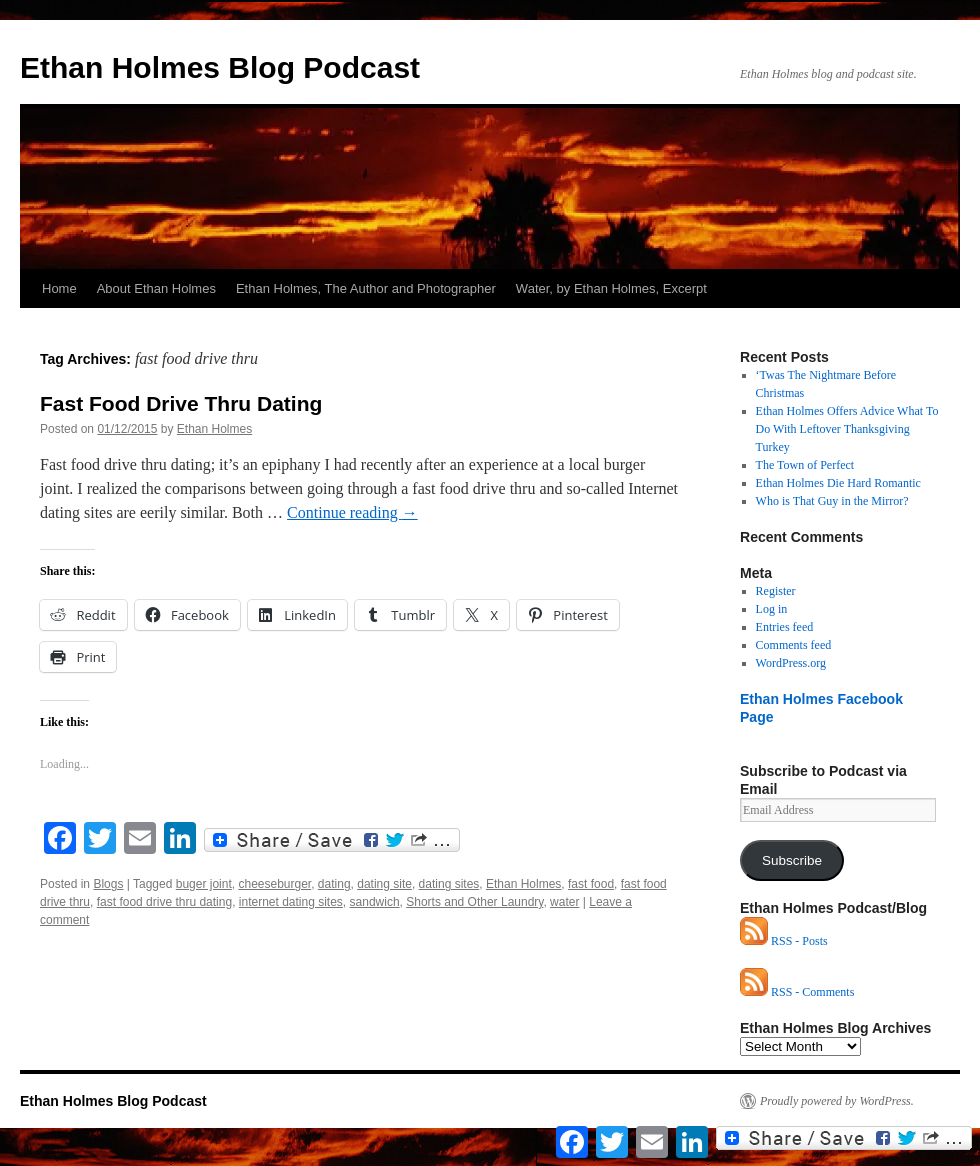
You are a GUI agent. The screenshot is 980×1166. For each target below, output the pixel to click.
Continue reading (352, 512)
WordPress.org (791, 663)
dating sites (449, 884)
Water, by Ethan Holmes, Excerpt (611, 288)
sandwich (375, 902)
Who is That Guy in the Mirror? (832, 501)
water (564, 902)
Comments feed (794, 645)
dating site (384, 884)
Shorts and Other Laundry (474, 902)
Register (776, 591)
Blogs (108, 884)
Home (59, 288)
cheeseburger (274, 884)
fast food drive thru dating (164, 902)
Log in (772, 609)
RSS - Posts (784, 941)
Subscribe (792, 860)
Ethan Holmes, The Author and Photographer (366, 288)
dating (334, 884)
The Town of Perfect (805, 465)
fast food (591, 884)
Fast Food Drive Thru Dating (181, 403)
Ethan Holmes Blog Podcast (220, 67)
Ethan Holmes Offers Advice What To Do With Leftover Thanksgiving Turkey (847, 429)
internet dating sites (291, 902)
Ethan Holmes (214, 429)
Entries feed (785, 627)
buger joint (204, 884)
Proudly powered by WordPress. (837, 1101)
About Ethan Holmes (156, 288)
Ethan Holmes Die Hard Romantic (838, 483)
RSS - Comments (797, 992)
